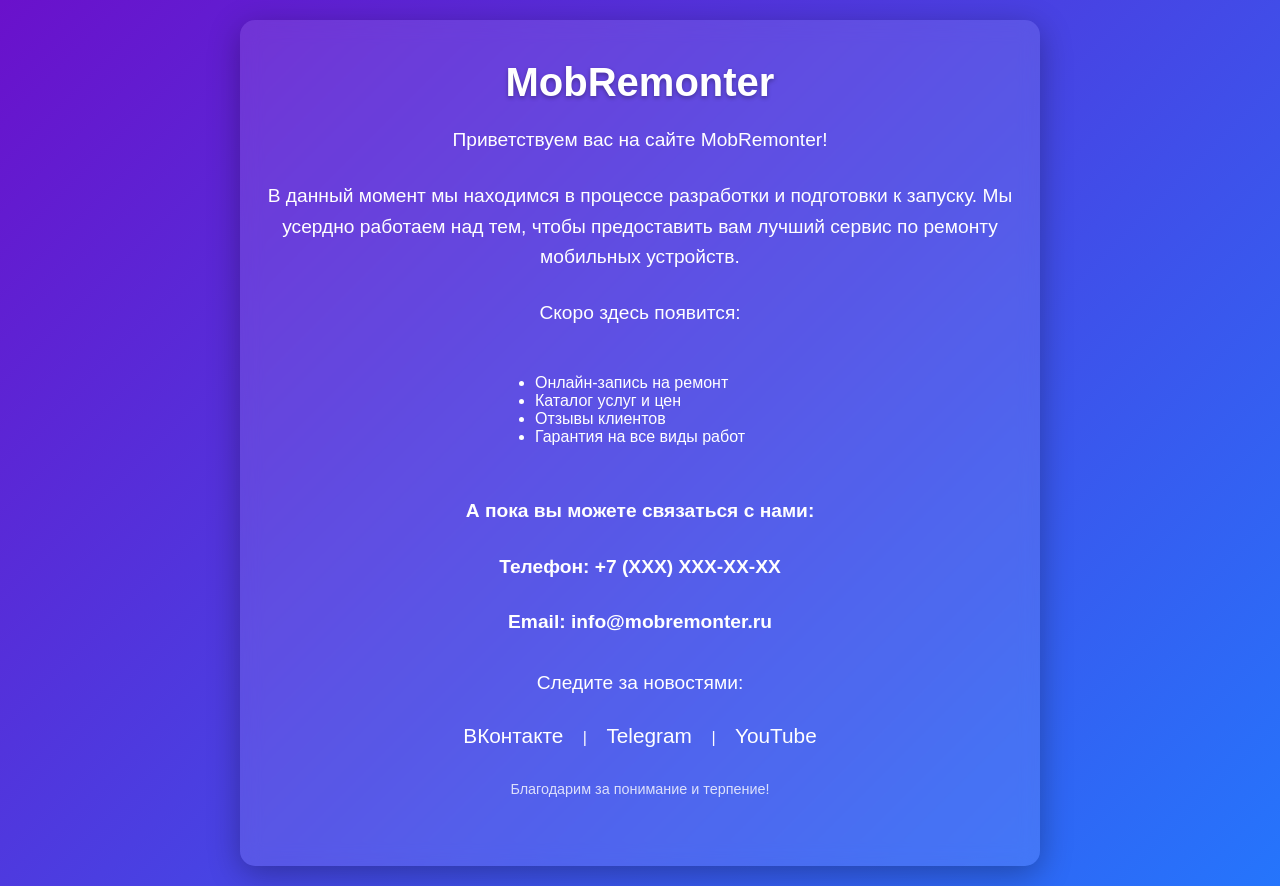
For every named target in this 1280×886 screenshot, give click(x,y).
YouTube (776, 735)
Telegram (649, 735)
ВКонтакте (513, 735)
